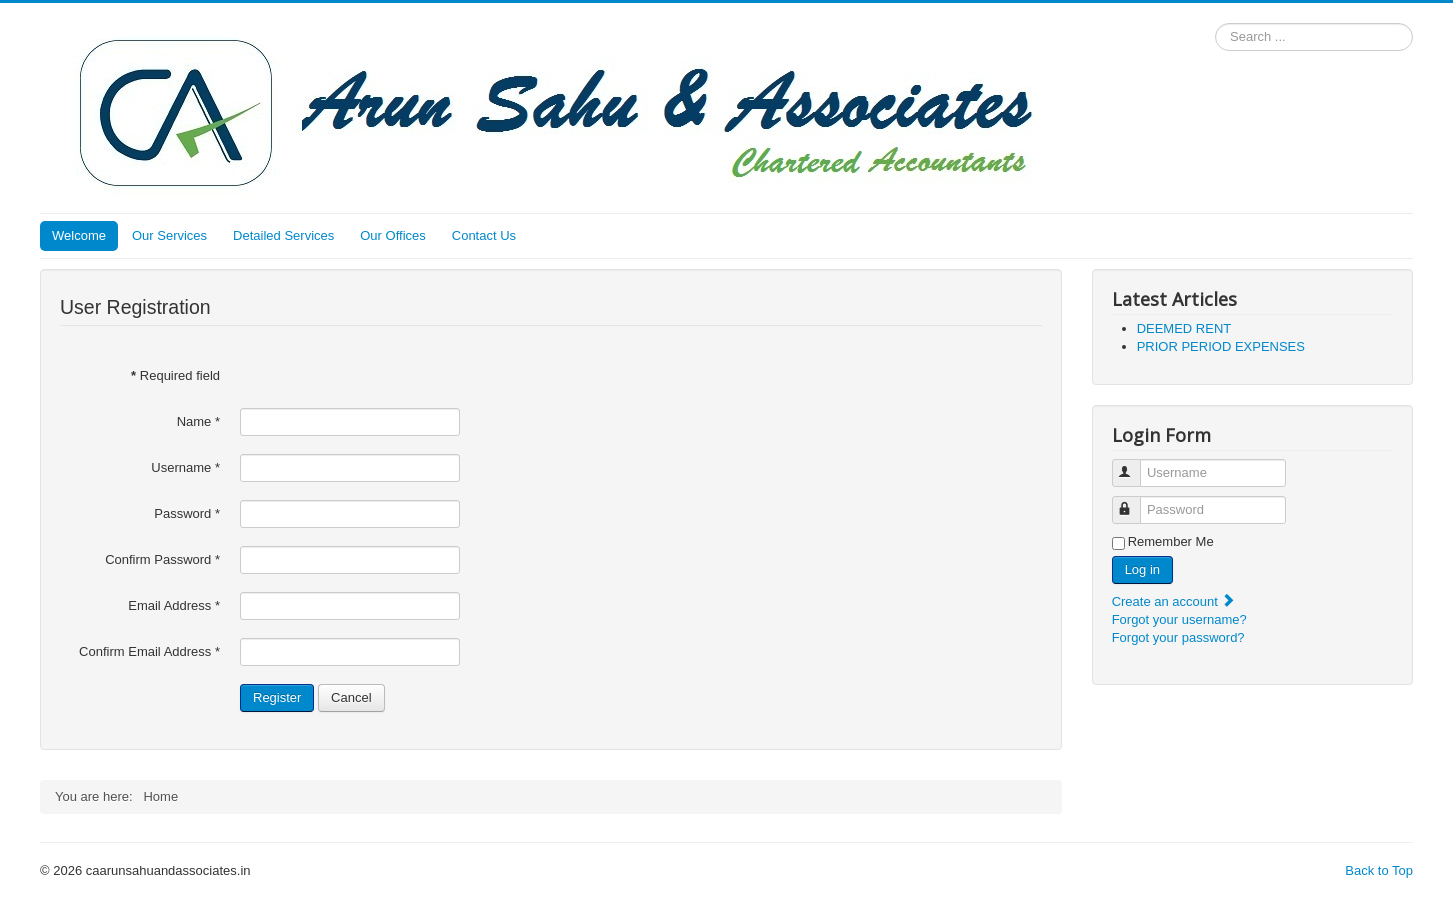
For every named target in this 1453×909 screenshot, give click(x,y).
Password (187, 513)
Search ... (1215, 23)
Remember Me (1171, 541)
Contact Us (484, 235)
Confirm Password (162, 559)
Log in (1142, 569)
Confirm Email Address (149, 651)
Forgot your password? (1178, 637)
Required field (175, 375)
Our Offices (393, 235)
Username (185, 467)
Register (277, 697)
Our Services (169, 235)
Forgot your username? (1179, 619)
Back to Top (1379, 870)
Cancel (351, 697)
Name (198, 421)
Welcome (79, 235)
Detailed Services (283, 235)
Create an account (1174, 601)
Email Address (174, 605)
